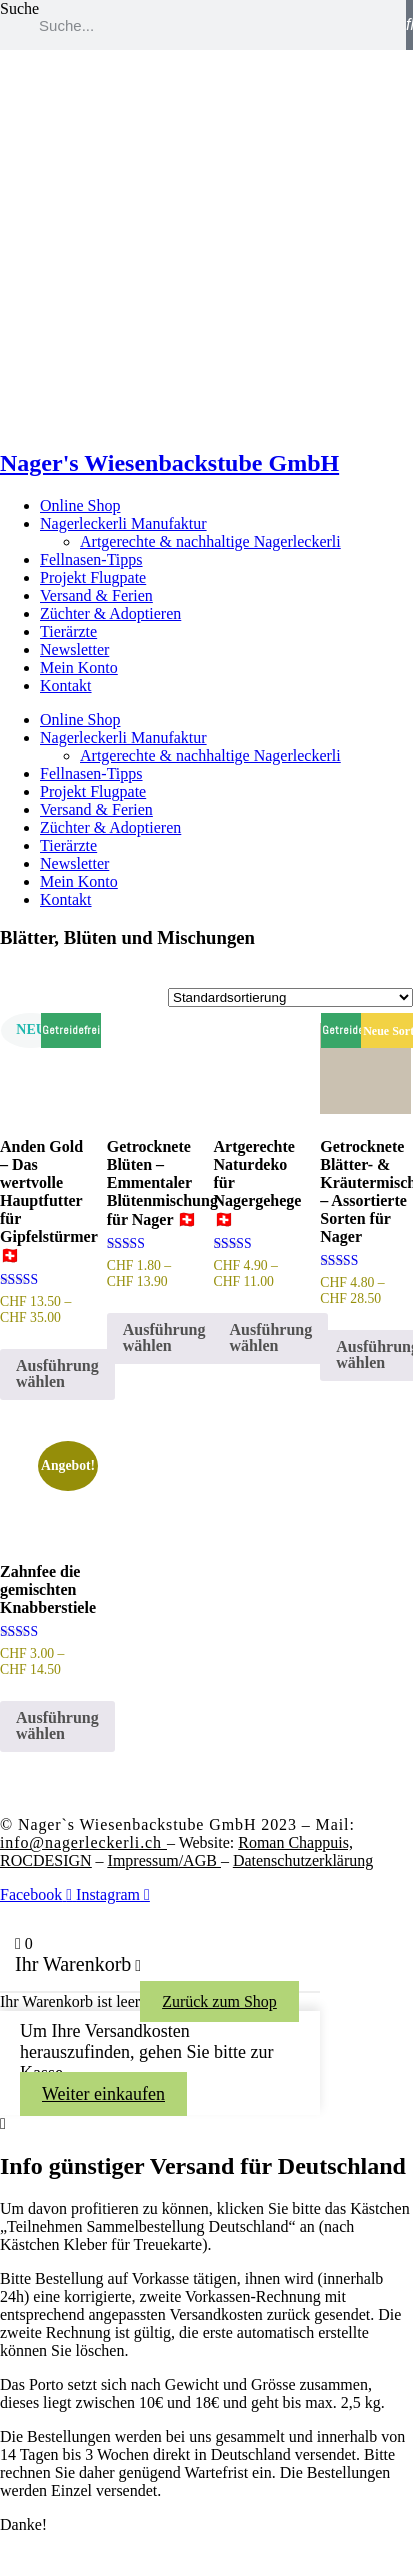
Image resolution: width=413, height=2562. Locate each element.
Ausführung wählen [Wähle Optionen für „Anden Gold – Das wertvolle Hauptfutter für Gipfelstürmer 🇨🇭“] (57, 1373)
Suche (19, 8)
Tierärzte (68, 631)
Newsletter (74, 649)
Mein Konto (79, 667)
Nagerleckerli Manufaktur (123, 523)
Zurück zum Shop (219, 2001)
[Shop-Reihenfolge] (290, 997)
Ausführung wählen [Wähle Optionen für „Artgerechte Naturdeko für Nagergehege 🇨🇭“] (271, 1337)
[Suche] (409, 25)
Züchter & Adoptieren (110, 613)
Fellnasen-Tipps (91, 559)
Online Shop (80, 505)
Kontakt (66, 685)
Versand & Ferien (96, 595)
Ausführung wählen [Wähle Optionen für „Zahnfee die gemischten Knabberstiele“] (57, 1725)
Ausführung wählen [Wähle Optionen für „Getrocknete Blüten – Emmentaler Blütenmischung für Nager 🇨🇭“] (164, 1337)
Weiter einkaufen (103, 2094)
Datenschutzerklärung (303, 1860)
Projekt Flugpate (93, 577)
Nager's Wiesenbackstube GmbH (169, 463)
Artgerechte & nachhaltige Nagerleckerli (210, 541)
